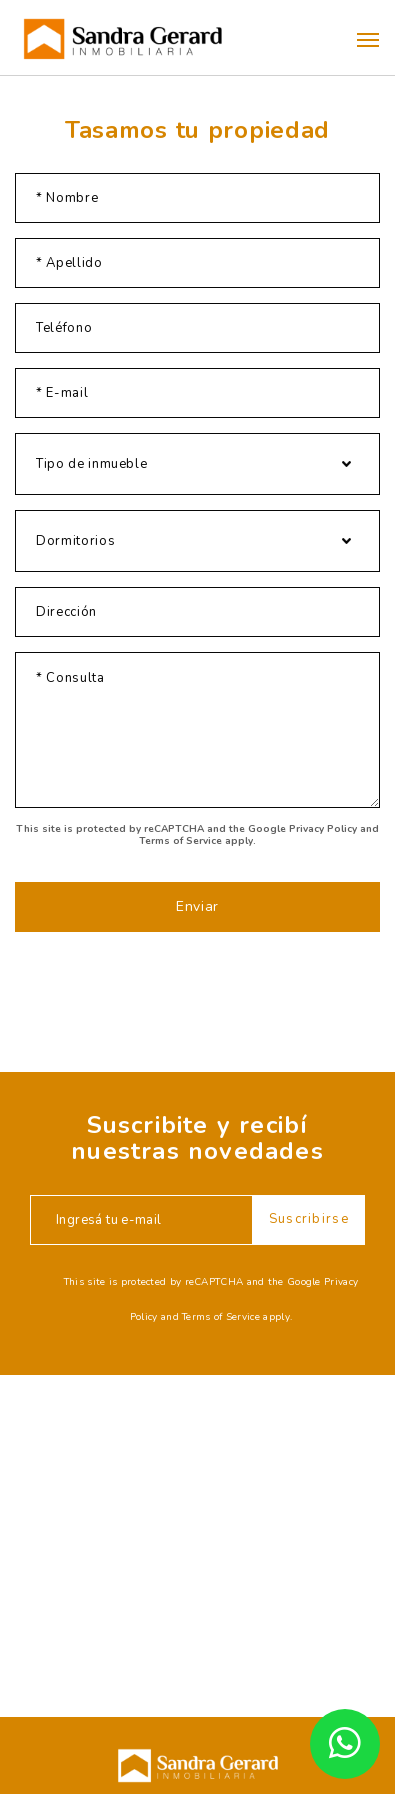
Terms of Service (180, 841)
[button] (368, 40)
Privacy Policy (323, 829)
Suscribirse (309, 1219)
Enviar (197, 906)
